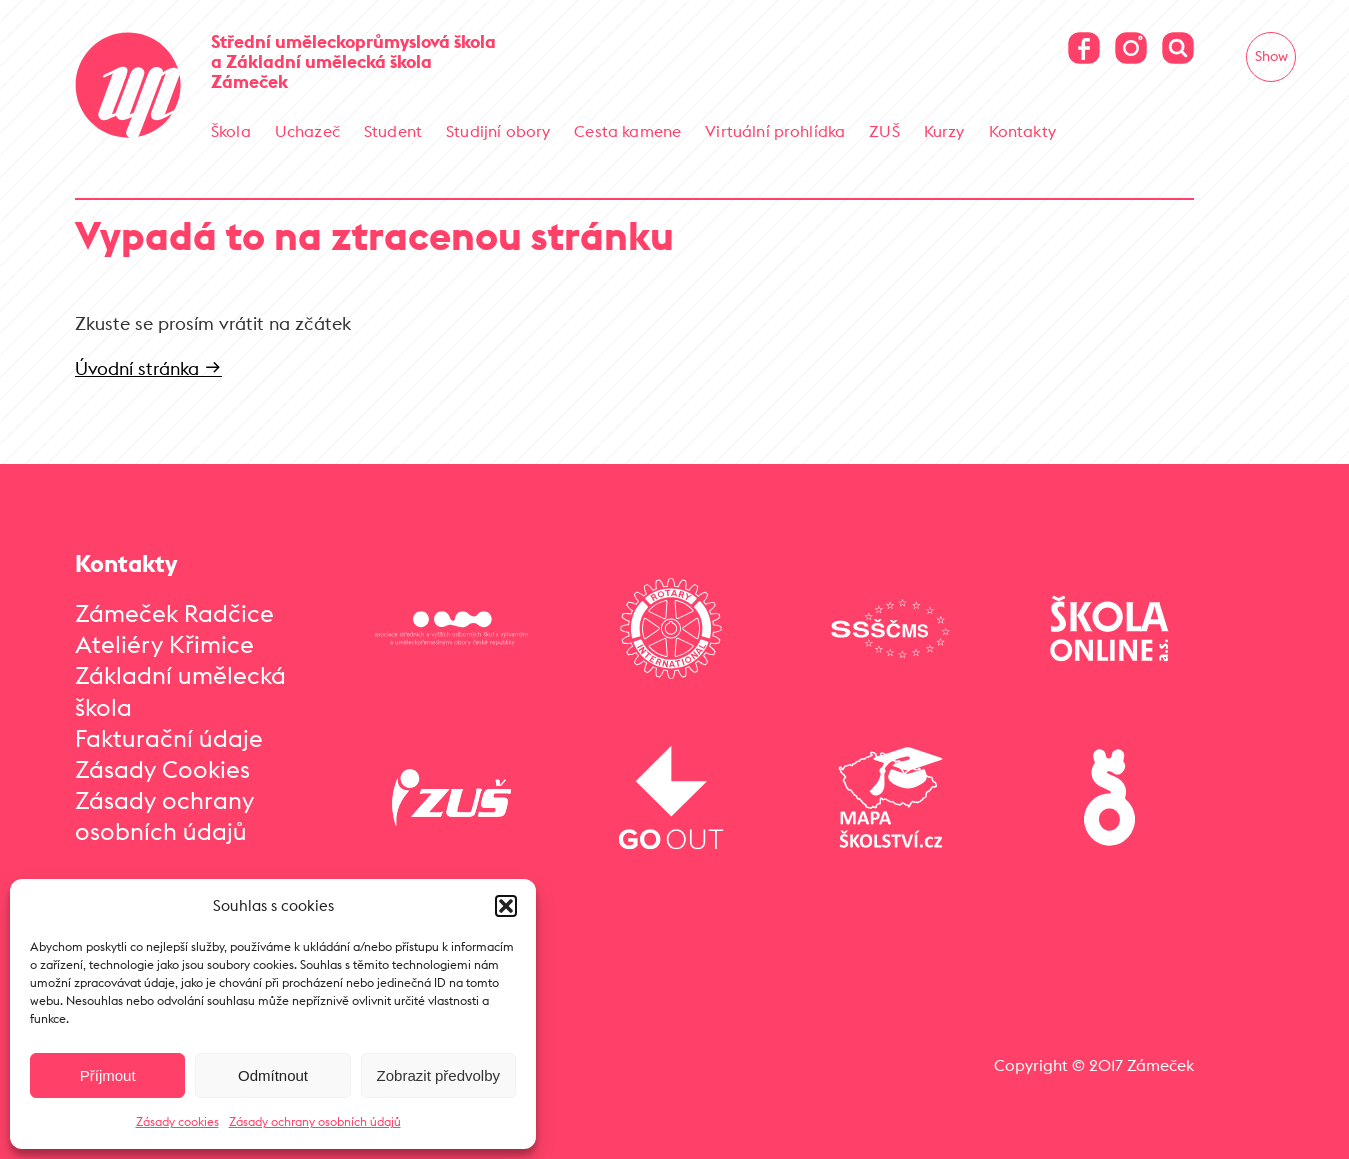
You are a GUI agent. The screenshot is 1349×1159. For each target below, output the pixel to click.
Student (393, 131)
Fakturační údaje (169, 738)
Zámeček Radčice (174, 613)
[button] (506, 906)
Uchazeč (307, 131)
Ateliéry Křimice (164, 644)
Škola (231, 131)
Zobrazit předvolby (438, 1075)
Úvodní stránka (148, 368)
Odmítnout (273, 1075)
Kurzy (944, 131)
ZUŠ (884, 131)
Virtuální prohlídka (775, 131)
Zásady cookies (177, 1121)
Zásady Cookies (162, 769)
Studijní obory (498, 131)
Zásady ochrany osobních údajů (315, 1121)
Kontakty (1022, 131)
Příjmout (108, 1075)
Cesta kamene (627, 131)
